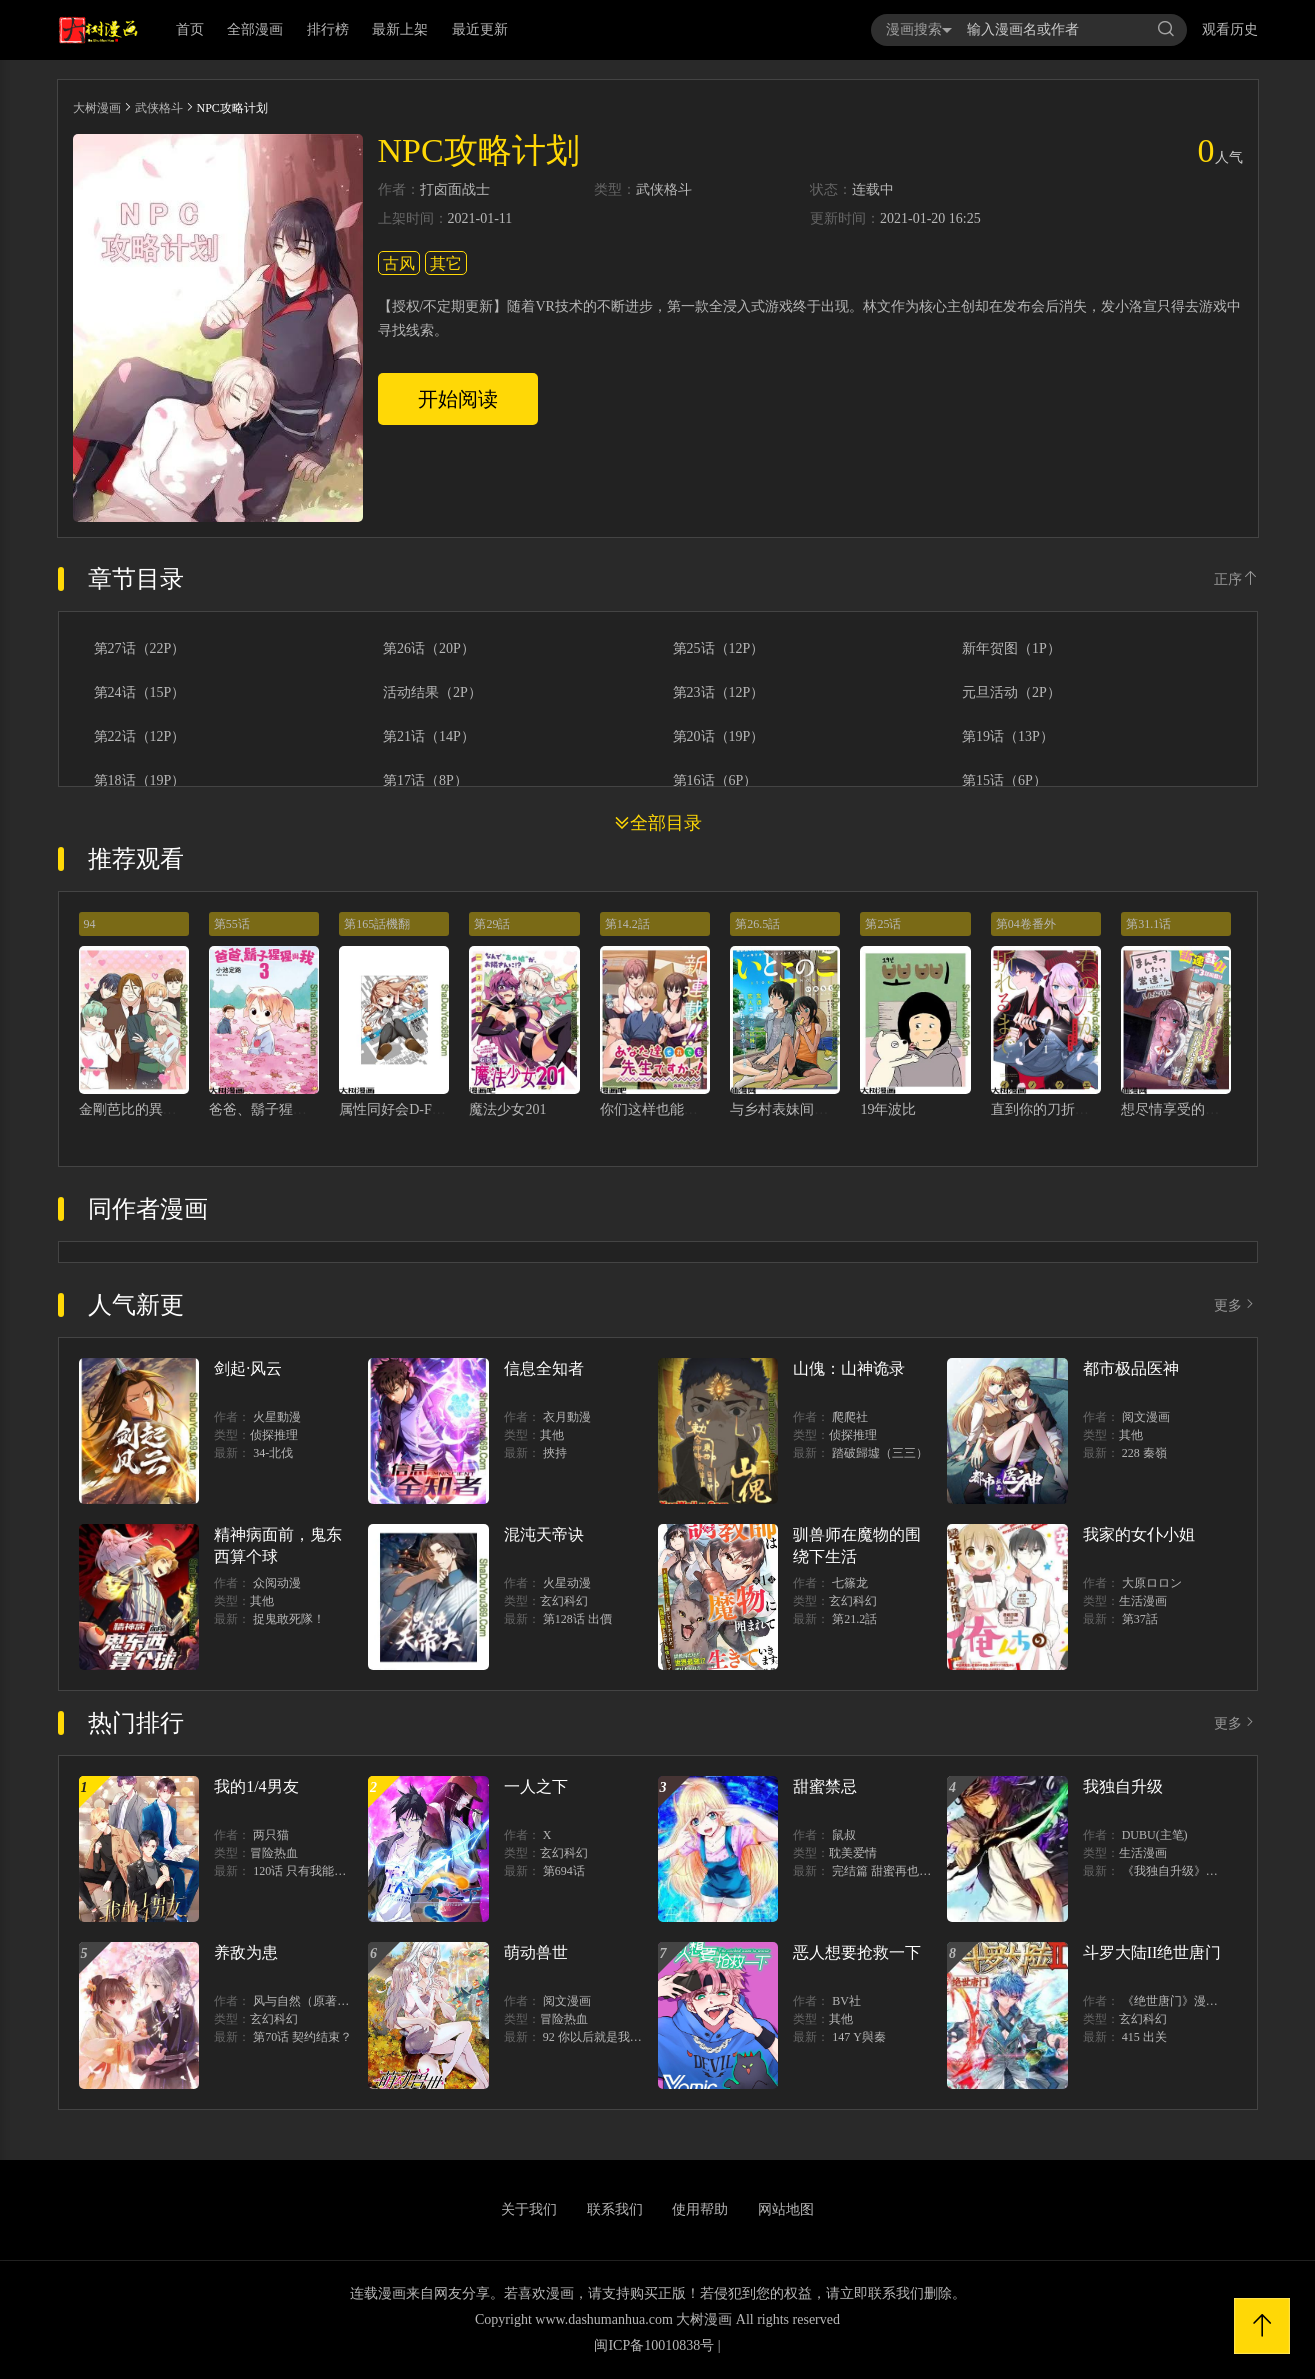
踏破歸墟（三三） (880, 1453)
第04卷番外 (1026, 924)
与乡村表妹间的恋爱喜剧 (807, 1109)
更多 (1236, 1305)
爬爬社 (850, 1417)
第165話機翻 (377, 924)
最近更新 (480, 29)
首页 (190, 29)
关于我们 (529, 2209)
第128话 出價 (577, 1619)
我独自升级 (1123, 1786)
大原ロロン (1152, 1583)
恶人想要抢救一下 (857, 1952)
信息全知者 (544, 1368)
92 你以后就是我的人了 (604, 2037)
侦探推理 (274, 1435)
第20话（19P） (719, 737)
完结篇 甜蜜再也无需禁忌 (899, 1871)
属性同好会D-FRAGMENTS (424, 1109)
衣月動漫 (567, 1417)
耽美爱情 (853, 1853)
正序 (1236, 579)
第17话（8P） (425, 781)
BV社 (846, 2001)
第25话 (883, 924)
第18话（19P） (140, 781)
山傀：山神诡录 (849, 1368)
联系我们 (615, 2209)
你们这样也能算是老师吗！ (684, 1109)
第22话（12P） (140, 737)
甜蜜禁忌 (825, 1786)
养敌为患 (246, 1952)
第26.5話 (757, 924)
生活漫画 (1143, 1601)
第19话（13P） (1008, 737)
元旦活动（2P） (1011, 693)
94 (90, 924)
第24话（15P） (140, 693)
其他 (552, 1435)
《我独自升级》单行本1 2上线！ (1207, 1871)
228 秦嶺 (1144, 1453)
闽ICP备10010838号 (654, 2345)
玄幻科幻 (564, 1601)
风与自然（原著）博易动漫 (325, 2001)
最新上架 (400, 29)
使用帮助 (700, 2209)
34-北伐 (273, 1453)
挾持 (555, 1453)
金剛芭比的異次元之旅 (149, 1109)
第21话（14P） (429, 737)
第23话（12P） (719, 693)
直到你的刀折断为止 (1054, 1109)
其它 (446, 263)
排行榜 (328, 29)
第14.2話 (627, 924)
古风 (399, 263)
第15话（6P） (1004, 781)
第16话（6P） (715, 781)
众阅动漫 (277, 1583)
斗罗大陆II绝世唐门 (1152, 1952)
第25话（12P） (719, 649)
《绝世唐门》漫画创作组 (1188, 2001)
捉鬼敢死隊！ (289, 1619)
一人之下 (536, 1786)
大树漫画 (97, 108)
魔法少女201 (507, 1109)
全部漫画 (255, 29)
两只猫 (271, 1835)
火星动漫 (567, 1583)
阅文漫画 (1146, 1417)
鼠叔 (844, 1835)
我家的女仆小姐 (1139, 1534)
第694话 (564, 1871)
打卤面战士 (455, 190)
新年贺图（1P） (1011, 649)
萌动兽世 (536, 1952)
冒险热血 (274, 1853)
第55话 (232, 924)
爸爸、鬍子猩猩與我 (272, 1109)
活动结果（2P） (432, 693)
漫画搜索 (919, 29)
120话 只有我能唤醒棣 (311, 1871)
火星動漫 (277, 1417)
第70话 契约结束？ (302, 2037)
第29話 (492, 924)
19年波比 (888, 1109)
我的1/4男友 (256, 1786)
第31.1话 (1148, 924)
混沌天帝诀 (544, 1534)
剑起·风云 (248, 1368)
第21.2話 (854, 1619)
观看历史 (1230, 29)
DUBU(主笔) (1155, 1835)
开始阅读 (458, 399)
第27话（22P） (140, 649)
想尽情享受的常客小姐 (1191, 1109)
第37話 (1140, 1619)
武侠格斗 (159, 108)
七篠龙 (850, 1583)
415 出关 (1144, 2037)
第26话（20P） (429, 649)
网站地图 (786, 2209)
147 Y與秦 (859, 2037)
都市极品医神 (1131, 1368)
